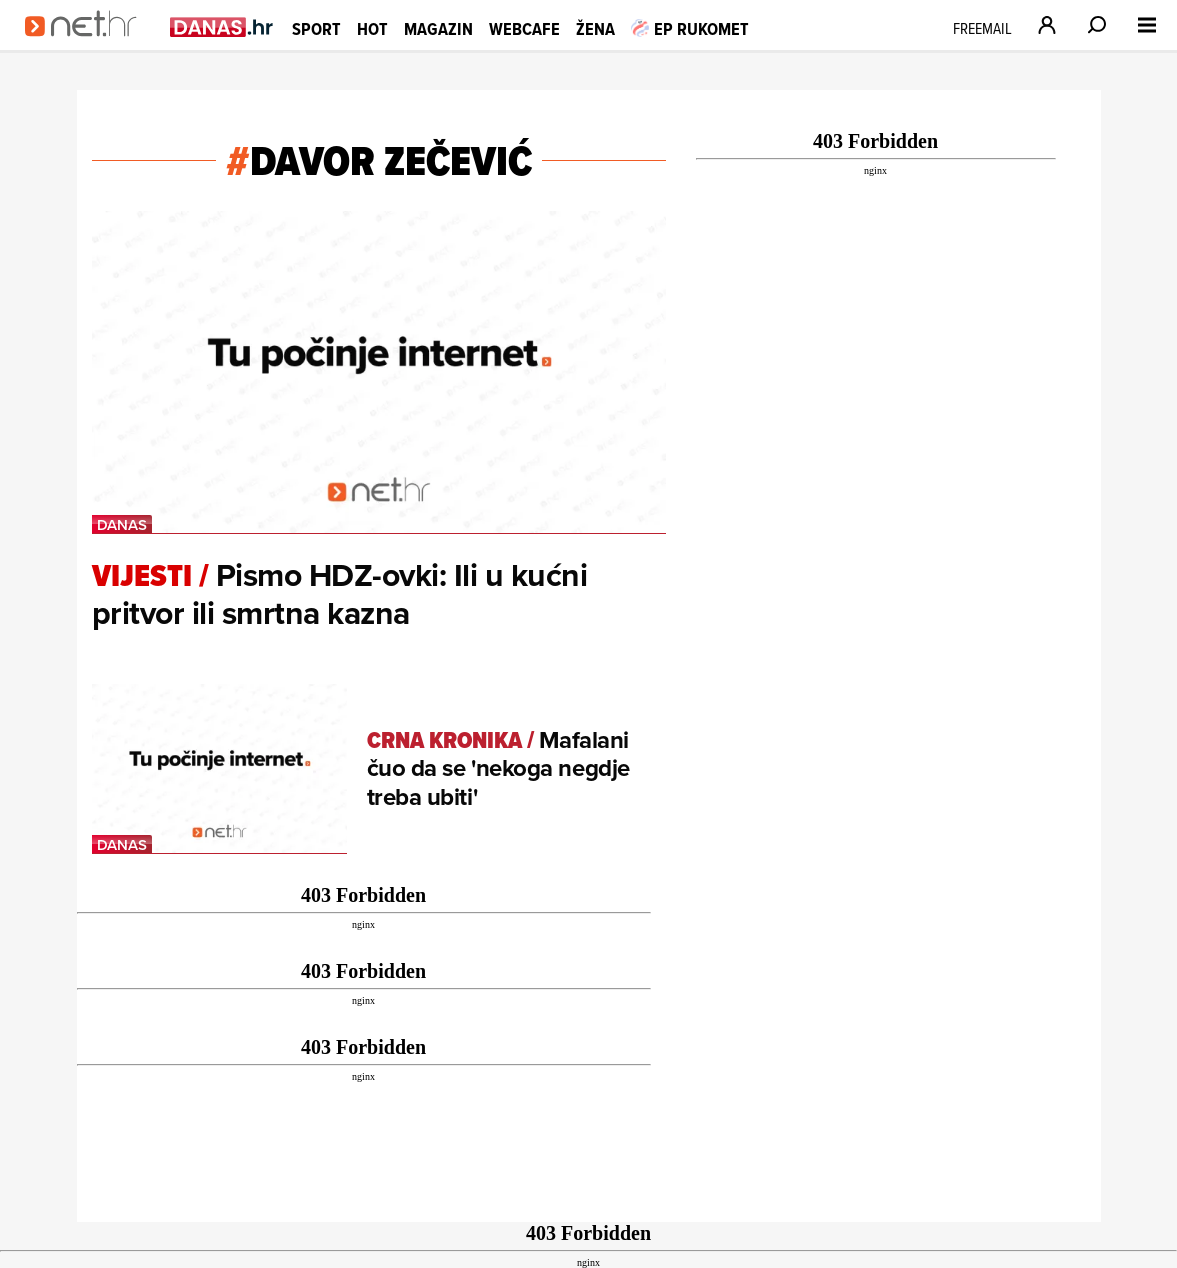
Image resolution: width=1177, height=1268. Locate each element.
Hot (372, 28)
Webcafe (524, 28)
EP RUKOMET (690, 28)
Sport (316, 28)
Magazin (438, 28)
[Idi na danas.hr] (222, 26)
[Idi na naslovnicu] (87, 46)
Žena (595, 28)
